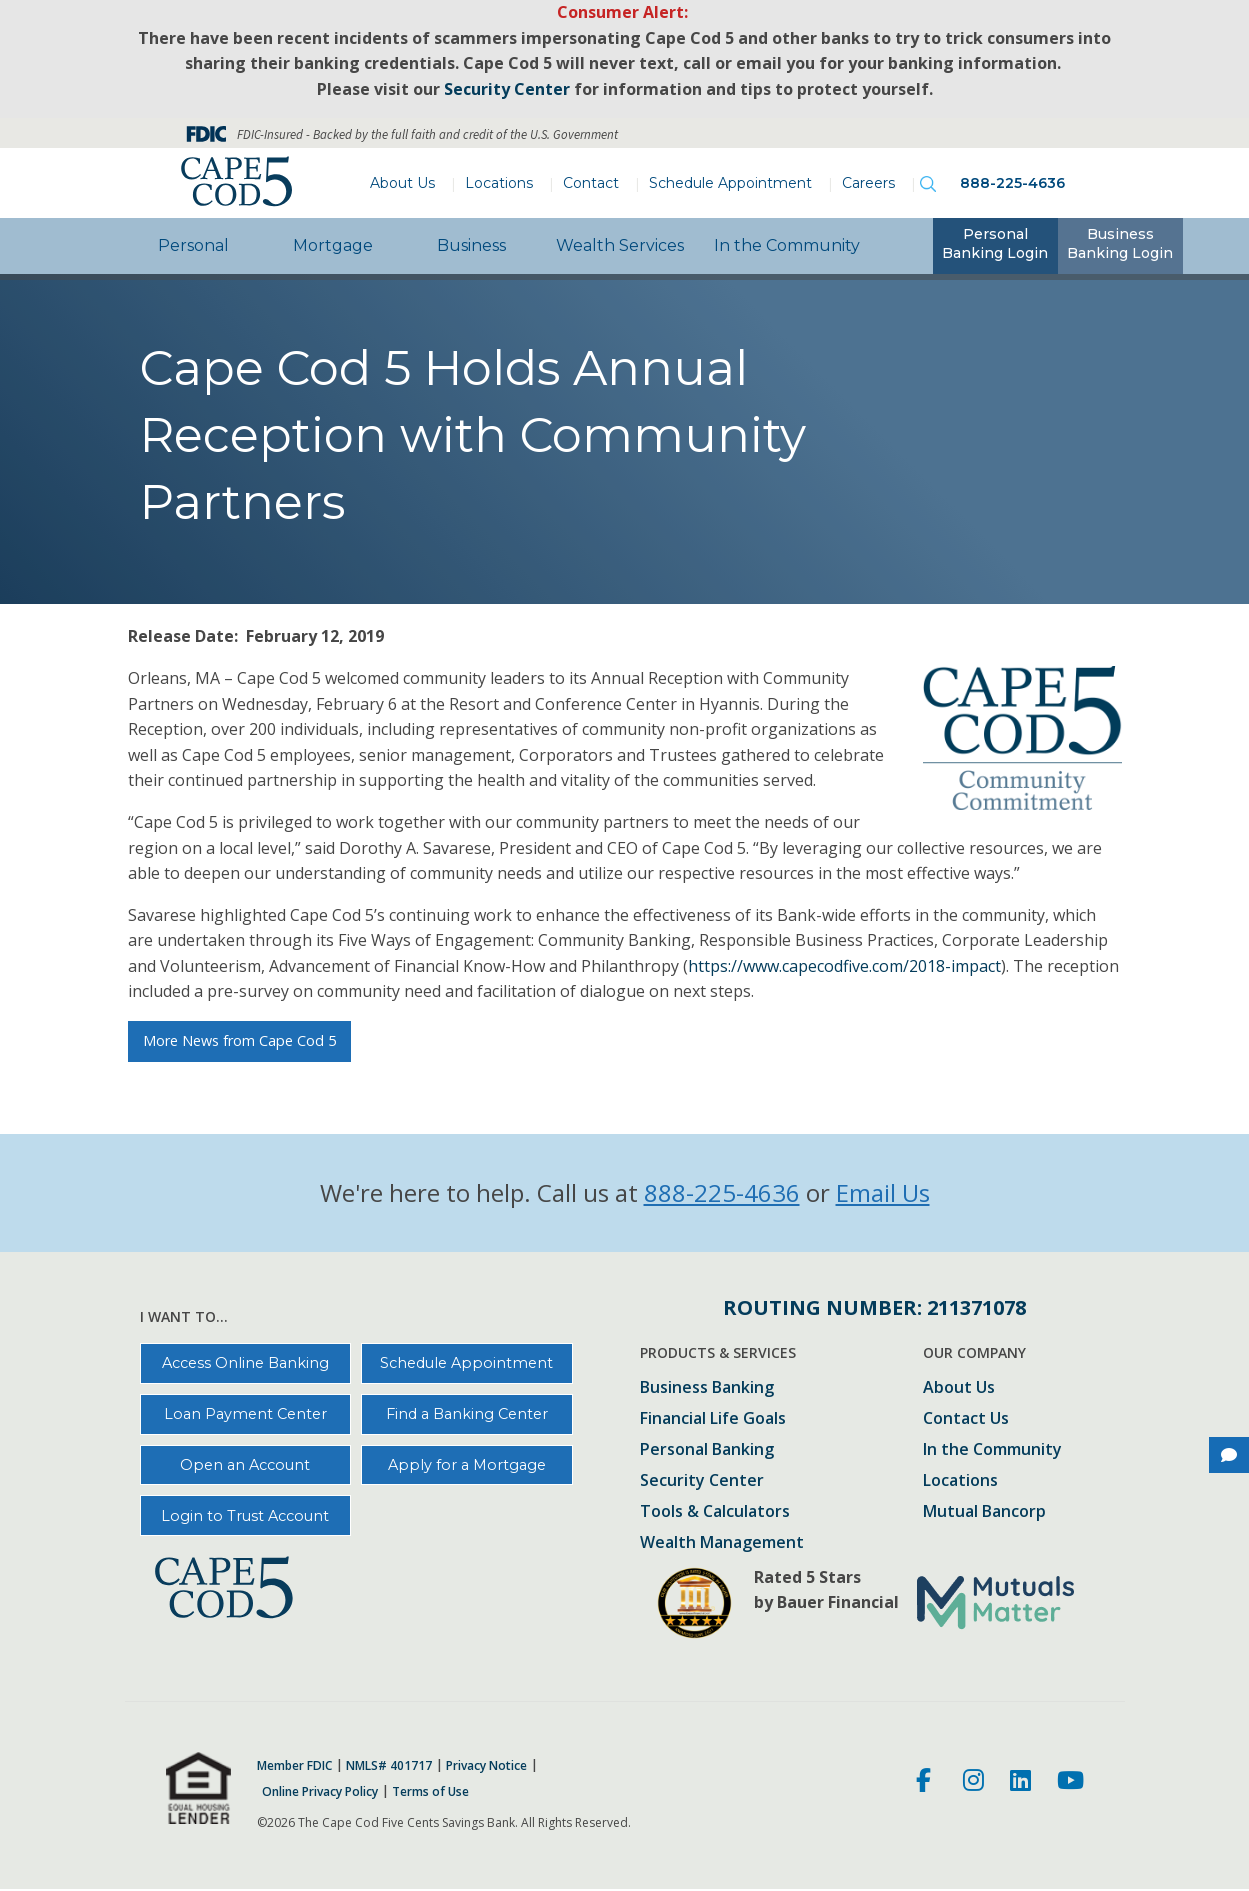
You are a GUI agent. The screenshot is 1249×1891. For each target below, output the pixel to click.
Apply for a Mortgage (467, 1465)
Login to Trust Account (245, 1516)
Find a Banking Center (467, 1414)
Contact (591, 183)
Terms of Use (430, 1792)
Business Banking (707, 1388)
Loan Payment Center (245, 1414)
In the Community (787, 245)
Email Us (883, 1192)
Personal (193, 245)
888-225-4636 (1012, 183)
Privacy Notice (486, 1766)
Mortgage (333, 245)
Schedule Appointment (730, 183)
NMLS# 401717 (389, 1766)
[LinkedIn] (1020, 1783)
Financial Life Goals (713, 1419)
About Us (402, 183)
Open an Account (245, 1465)
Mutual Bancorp (984, 1512)
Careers (868, 183)
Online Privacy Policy (320, 1792)
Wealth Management (722, 1543)
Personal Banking (707, 1450)
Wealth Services (620, 245)
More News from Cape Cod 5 (239, 1040)
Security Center (702, 1481)
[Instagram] (973, 1783)
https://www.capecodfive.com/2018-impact (844, 966)
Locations (499, 183)
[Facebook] (926, 1783)
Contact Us (966, 1419)
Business (471, 245)
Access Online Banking (245, 1363)
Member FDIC (294, 1766)
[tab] (995, 246)
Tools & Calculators (715, 1512)
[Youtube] (1070, 1783)
